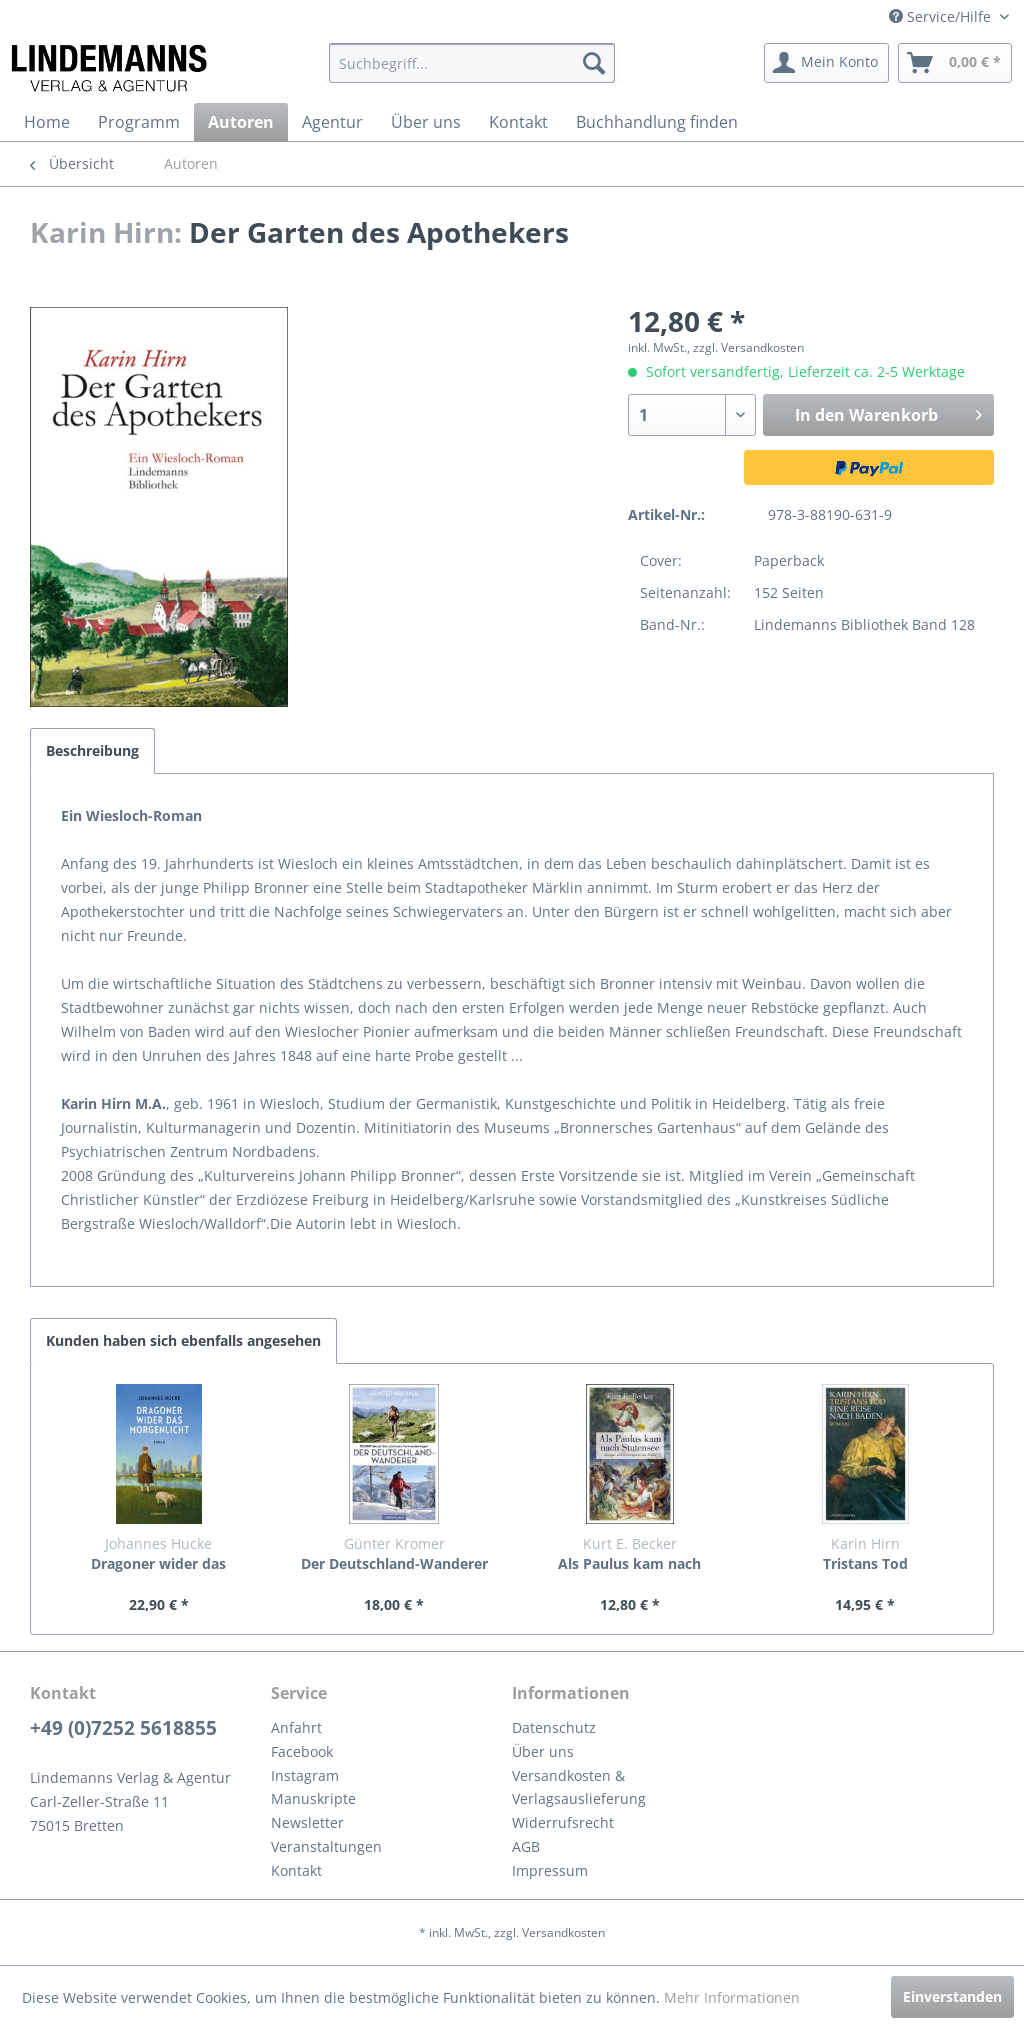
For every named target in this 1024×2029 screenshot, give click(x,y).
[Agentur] (332, 122)
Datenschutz (554, 1727)
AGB (526, 1846)
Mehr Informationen (732, 1997)
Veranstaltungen (326, 1846)
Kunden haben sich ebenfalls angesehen (183, 1340)
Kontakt (296, 1870)
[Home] (47, 122)
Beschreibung (92, 750)
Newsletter (307, 1822)
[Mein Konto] (826, 63)
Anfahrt (296, 1727)
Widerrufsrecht (563, 1822)
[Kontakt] (518, 122)
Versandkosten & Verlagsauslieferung (579, 1787)
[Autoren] (241, 122)
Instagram (305, 1775)
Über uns (543, 1751)
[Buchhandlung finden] (657, 122)
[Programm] (139, 122)
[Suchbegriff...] (472, 63)
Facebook (302, 1751)
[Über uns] (426, 122)
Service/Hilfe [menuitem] (942, 16)
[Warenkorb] (955, 63)
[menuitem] (472, 63)
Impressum (550, 1870)
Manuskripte (313, 1798)
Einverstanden (952, 1996)
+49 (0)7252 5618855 (123, 1728)
